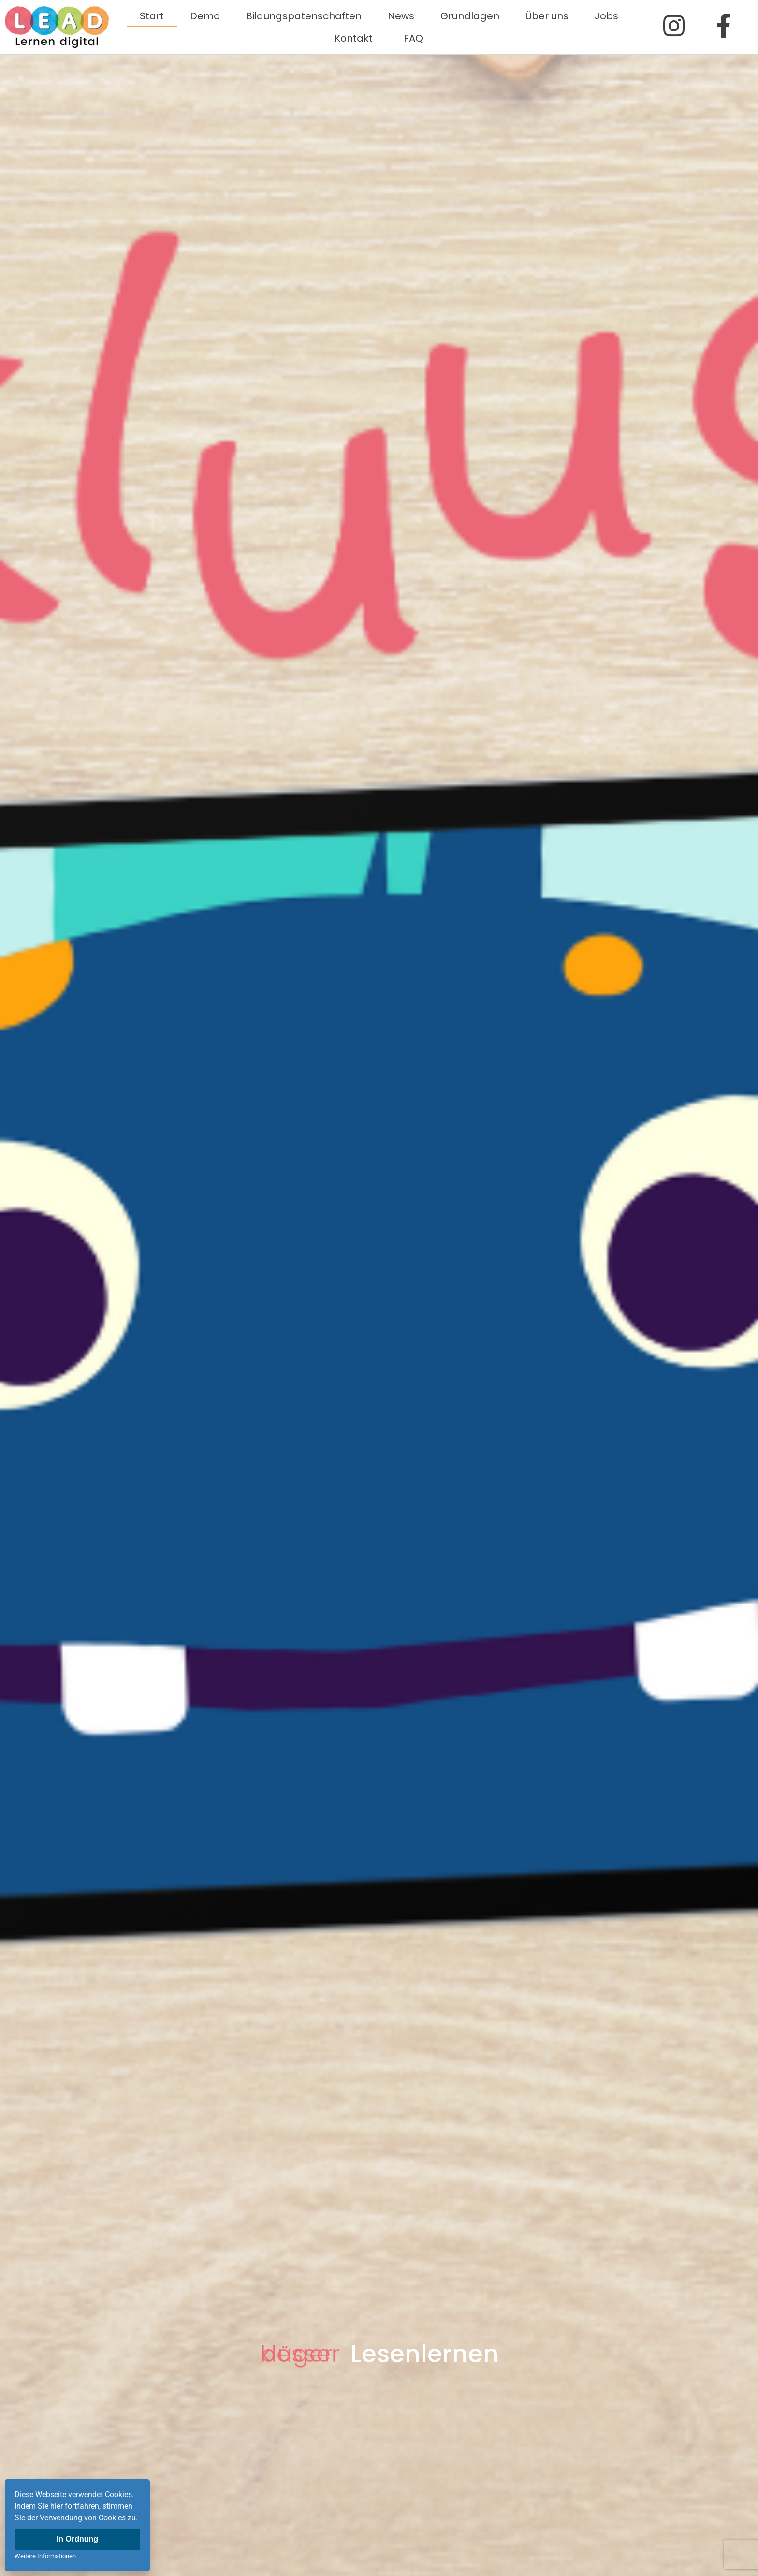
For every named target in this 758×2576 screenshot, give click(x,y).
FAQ (413, 38)
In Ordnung (77, 2539)
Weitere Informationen (45, 2556)
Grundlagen (469, 16)
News (401, 16)
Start (152, 16)
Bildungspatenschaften (304, 16)
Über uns (546, 16)
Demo (205, 16)
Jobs (606, 16)
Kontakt (356, 38)
